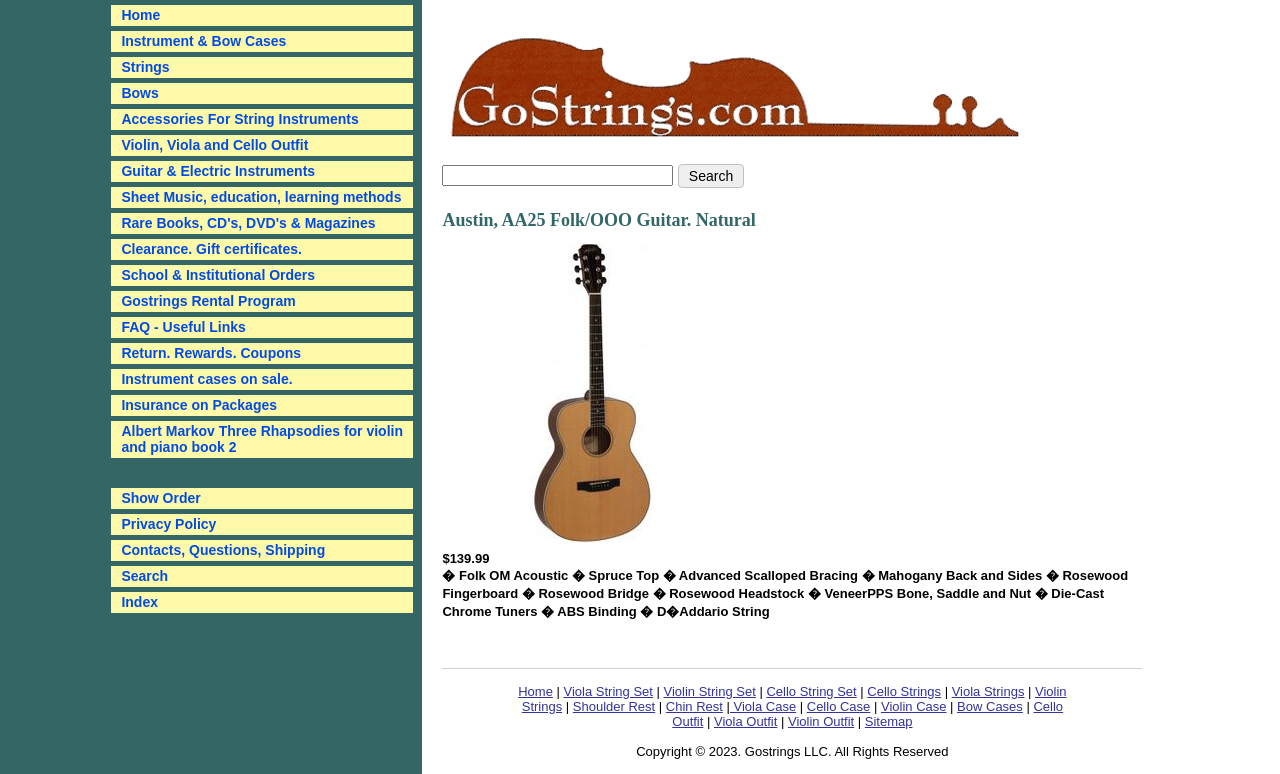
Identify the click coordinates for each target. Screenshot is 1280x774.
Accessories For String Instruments (239, 119)
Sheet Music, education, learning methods (261, 197)
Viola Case (763, 706)
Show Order (160, 498)
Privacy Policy (168, 524)
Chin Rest (694, 706)
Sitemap (889, 721)
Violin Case (914, 706)
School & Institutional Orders (218, 275)
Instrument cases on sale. (206, 379)
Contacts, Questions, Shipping (223, 550)
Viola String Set (608, 691)
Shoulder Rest (614, 706)
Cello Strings (904, 691)
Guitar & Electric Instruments (218, 171)
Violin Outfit (821, 721)
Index (139, 602)
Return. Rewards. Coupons (211, 353)
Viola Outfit (745, 721)
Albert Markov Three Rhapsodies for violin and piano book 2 (262, 439)
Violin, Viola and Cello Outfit (214, 145)
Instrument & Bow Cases (203, 41)
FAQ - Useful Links (183, 327)
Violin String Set (710, 691)
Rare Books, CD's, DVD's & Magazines (248, 223)
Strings (145, 67)
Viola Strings (988, 691)
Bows (139, 93)
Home (535, 691)
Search (144, 576)
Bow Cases (990, 706)
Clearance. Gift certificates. (211, 249)
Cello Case (839, 706)
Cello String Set (811, 691)
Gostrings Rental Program (208, 301)
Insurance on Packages (199, 405)
